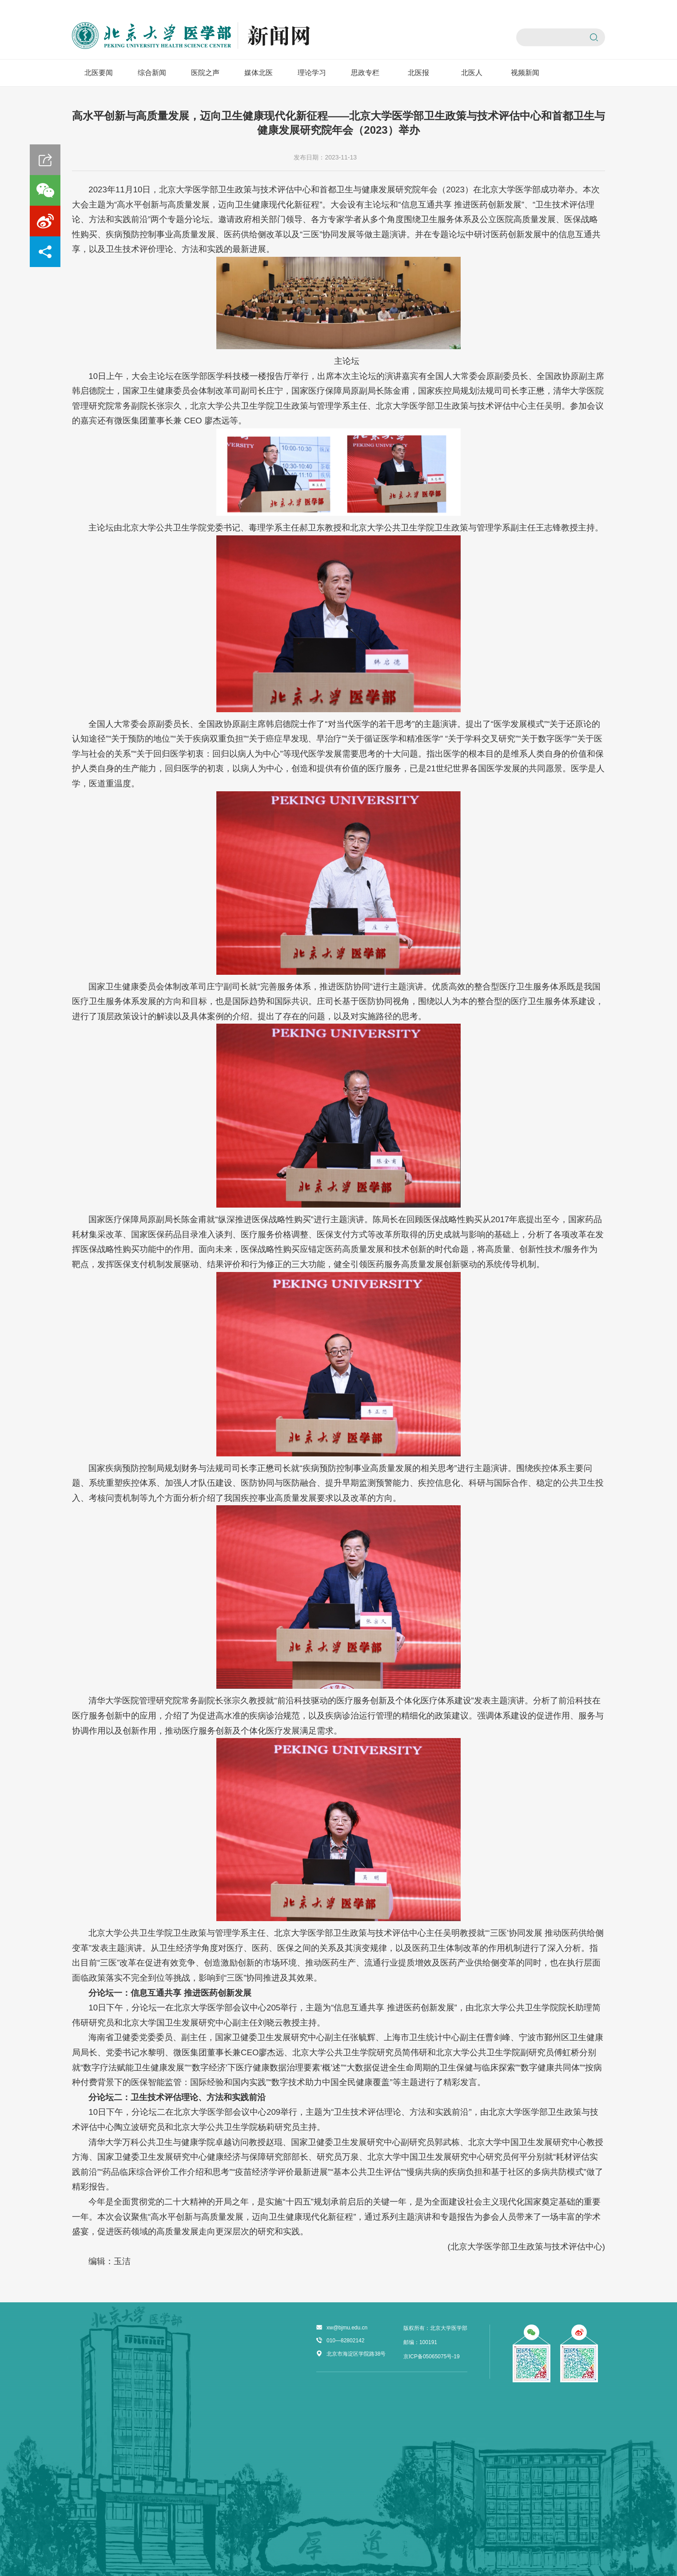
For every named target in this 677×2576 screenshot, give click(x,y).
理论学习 (312, 72)
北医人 (471, 72)
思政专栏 (365, 72)
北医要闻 (98, 72)
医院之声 (205, 72)
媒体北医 (258, 72)
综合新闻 (152, 72)
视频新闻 (525, 72)
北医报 (418, 72)
